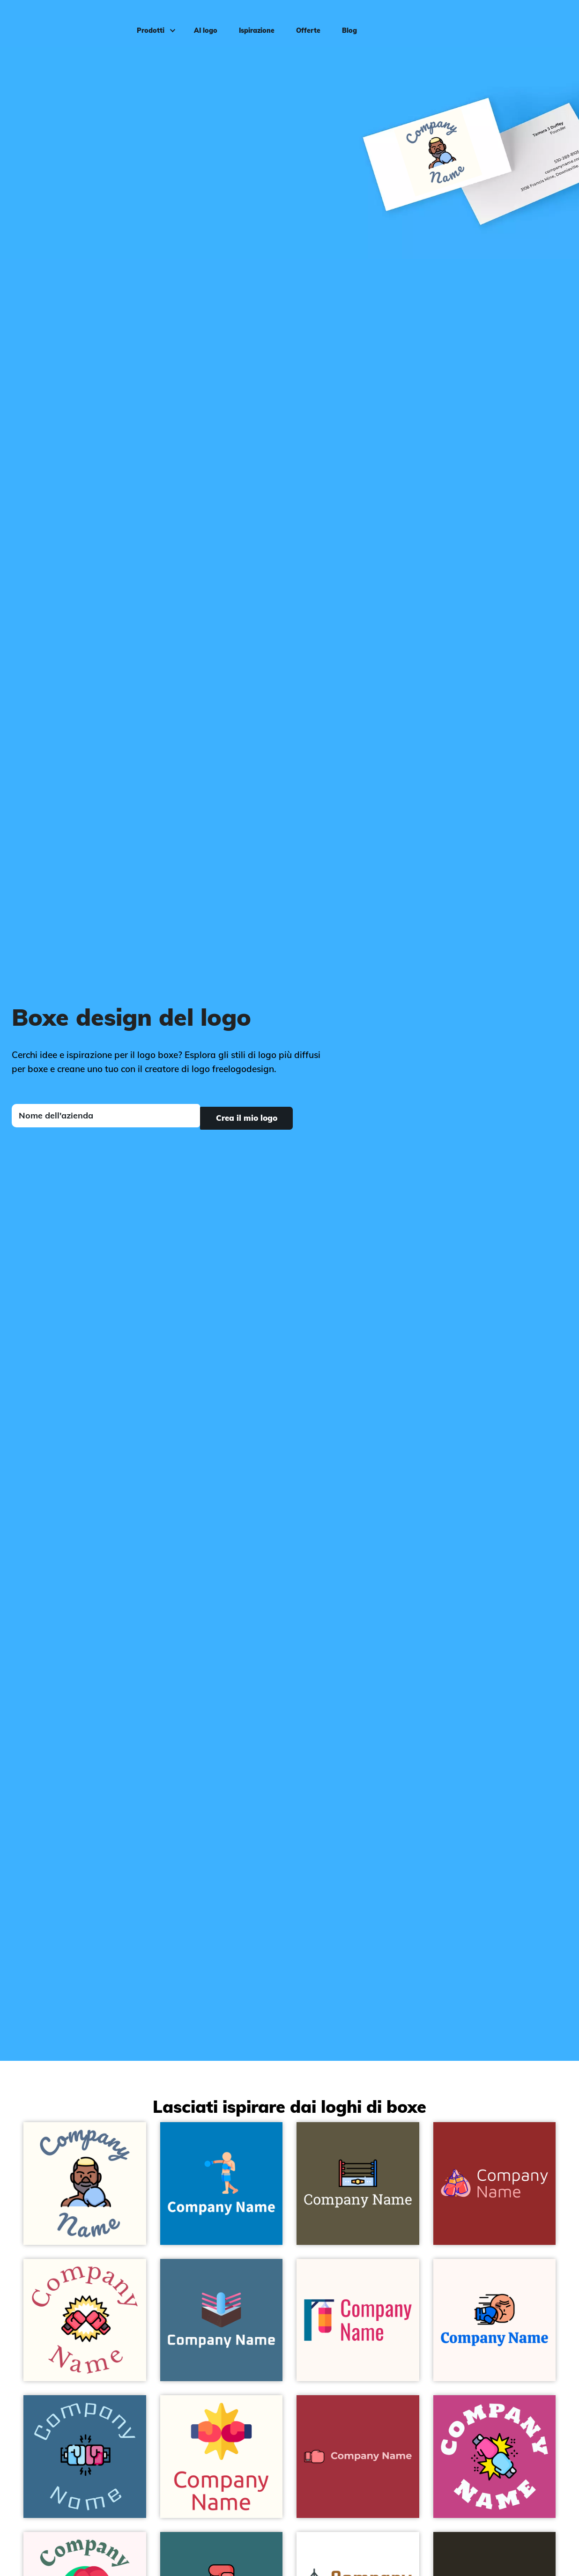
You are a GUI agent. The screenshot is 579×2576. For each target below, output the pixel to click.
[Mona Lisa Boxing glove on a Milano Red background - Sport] (358, 2456)
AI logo (201, 21)
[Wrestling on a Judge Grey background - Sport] (358, 2183)
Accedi (552, 21)
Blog (345, 21)
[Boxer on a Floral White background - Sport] (84, 2183)
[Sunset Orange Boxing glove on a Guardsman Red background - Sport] (494, 2183)
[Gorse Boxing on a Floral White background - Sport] (221, 2456)
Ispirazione (252, 21)
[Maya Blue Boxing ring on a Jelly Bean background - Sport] (221, 2320)
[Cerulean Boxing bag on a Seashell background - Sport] (358, 2320)
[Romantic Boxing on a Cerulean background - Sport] (221, 2183)
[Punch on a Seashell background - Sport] (494, 2320)
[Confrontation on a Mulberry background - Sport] (494, 2456)
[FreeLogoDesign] (67, 21)
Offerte (304, 21)
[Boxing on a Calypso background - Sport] (84, 2456)
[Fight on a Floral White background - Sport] (84, 2320)
